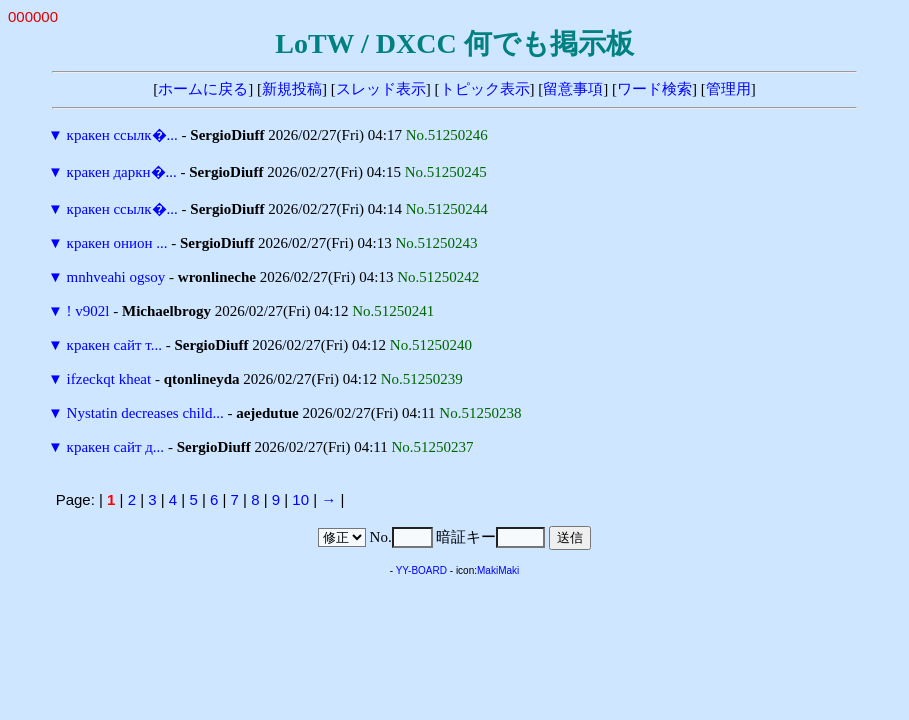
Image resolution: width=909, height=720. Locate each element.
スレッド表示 (381, 89)
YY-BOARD (421, 570)
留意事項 (573, 89)
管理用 (728, 89)
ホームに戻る (203, 89)
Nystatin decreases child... (145, 413)
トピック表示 (485, 89)
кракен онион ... (117, 243)
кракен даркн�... (122, 172)
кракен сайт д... (116, 447)
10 (300, 499)
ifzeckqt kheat (109, 379)
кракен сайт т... (114, 345)
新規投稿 (292, 89)
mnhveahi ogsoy (116, 277)
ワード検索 (654, 89)
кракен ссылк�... (122, 135)
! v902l (88, 311)
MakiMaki (498, 570)
